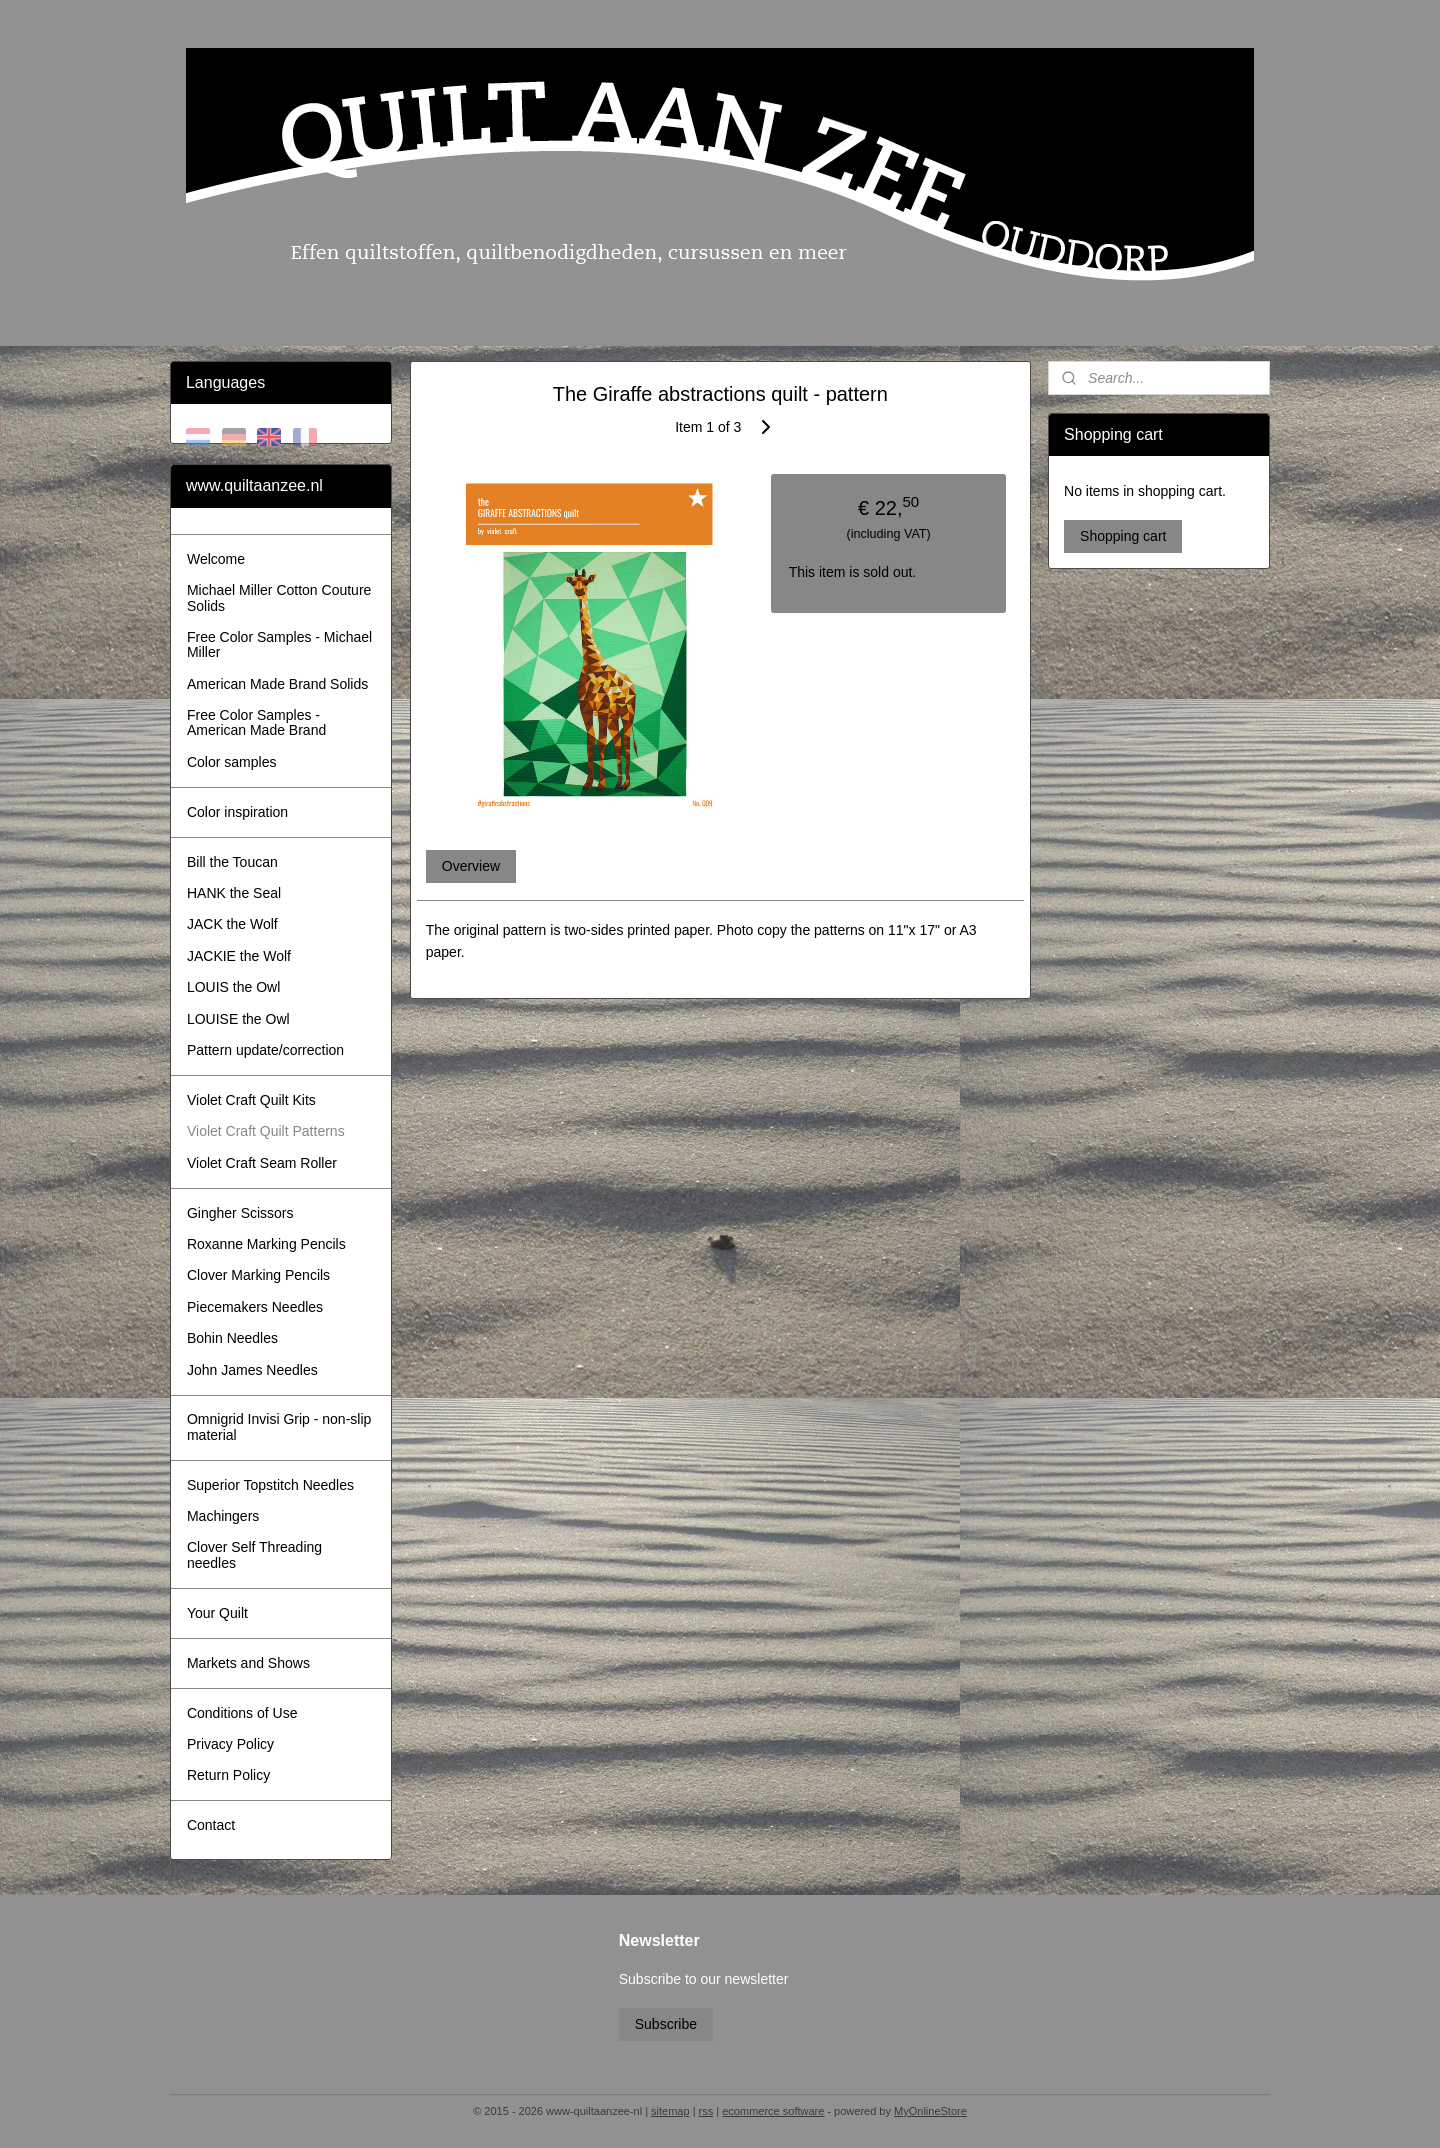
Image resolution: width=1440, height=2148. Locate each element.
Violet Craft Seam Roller (262, 1163)
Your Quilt (217, 1613)
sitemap (670, 2111)
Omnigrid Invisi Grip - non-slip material (279, 1426)
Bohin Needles (232, 1338)
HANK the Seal (234, 893)
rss (706, 2111)
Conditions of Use (242, 1713)
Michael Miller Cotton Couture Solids (279, 597)
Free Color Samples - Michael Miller (279, 644)
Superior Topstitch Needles (270, 1485)
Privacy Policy (230, 1744)
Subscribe (666, 2024)
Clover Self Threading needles (254, 1554)
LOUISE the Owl (238, 1019)
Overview (470, 866)
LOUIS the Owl (233, 987)
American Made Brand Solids (277, 684)
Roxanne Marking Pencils (266, 1244)
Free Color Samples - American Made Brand (256, 722)
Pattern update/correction (265, 1050)
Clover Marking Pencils (258, 1275)
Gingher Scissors (240, 1213)
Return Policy (228, 1775)
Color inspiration (237, 812)
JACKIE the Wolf (239, 956)
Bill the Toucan (232, 862)
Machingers (223, 1516)
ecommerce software (773, 2111)
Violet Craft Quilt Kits (251, 1100)
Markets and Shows (248, 1663)
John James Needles (252, 1370)
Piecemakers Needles (255, 1307)
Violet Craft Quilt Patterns (266, 1131)
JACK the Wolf (232, 924)
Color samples (231, 762)
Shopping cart (1123, 536)
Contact (211, 1825)
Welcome (216, 559)
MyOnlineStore (930, 2111)
